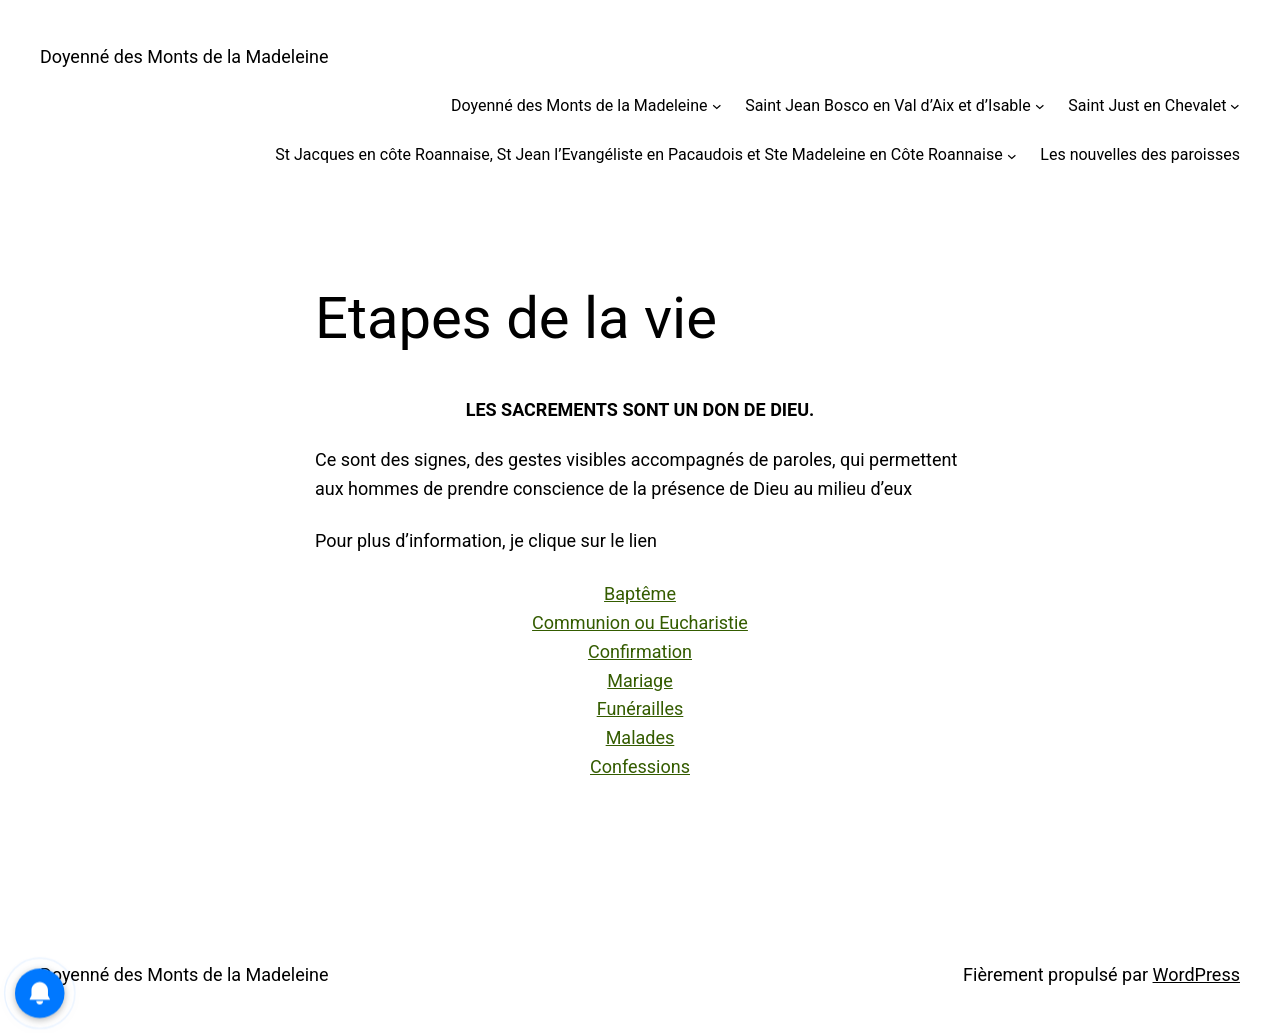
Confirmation (640, 651)
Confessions (640, 766)
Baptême (640, 593)
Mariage (639, 680)
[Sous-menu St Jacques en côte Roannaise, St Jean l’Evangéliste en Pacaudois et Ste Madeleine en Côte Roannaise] (1012, 155)
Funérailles (640, 708)
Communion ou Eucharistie (640, 622)
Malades (640, 737)
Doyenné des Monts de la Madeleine (184, 56)
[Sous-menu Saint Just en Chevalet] (1235, 106)
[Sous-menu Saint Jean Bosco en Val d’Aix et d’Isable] (1040, 106)
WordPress (1196, 974)
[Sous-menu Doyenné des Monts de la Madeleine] (717, 106)
